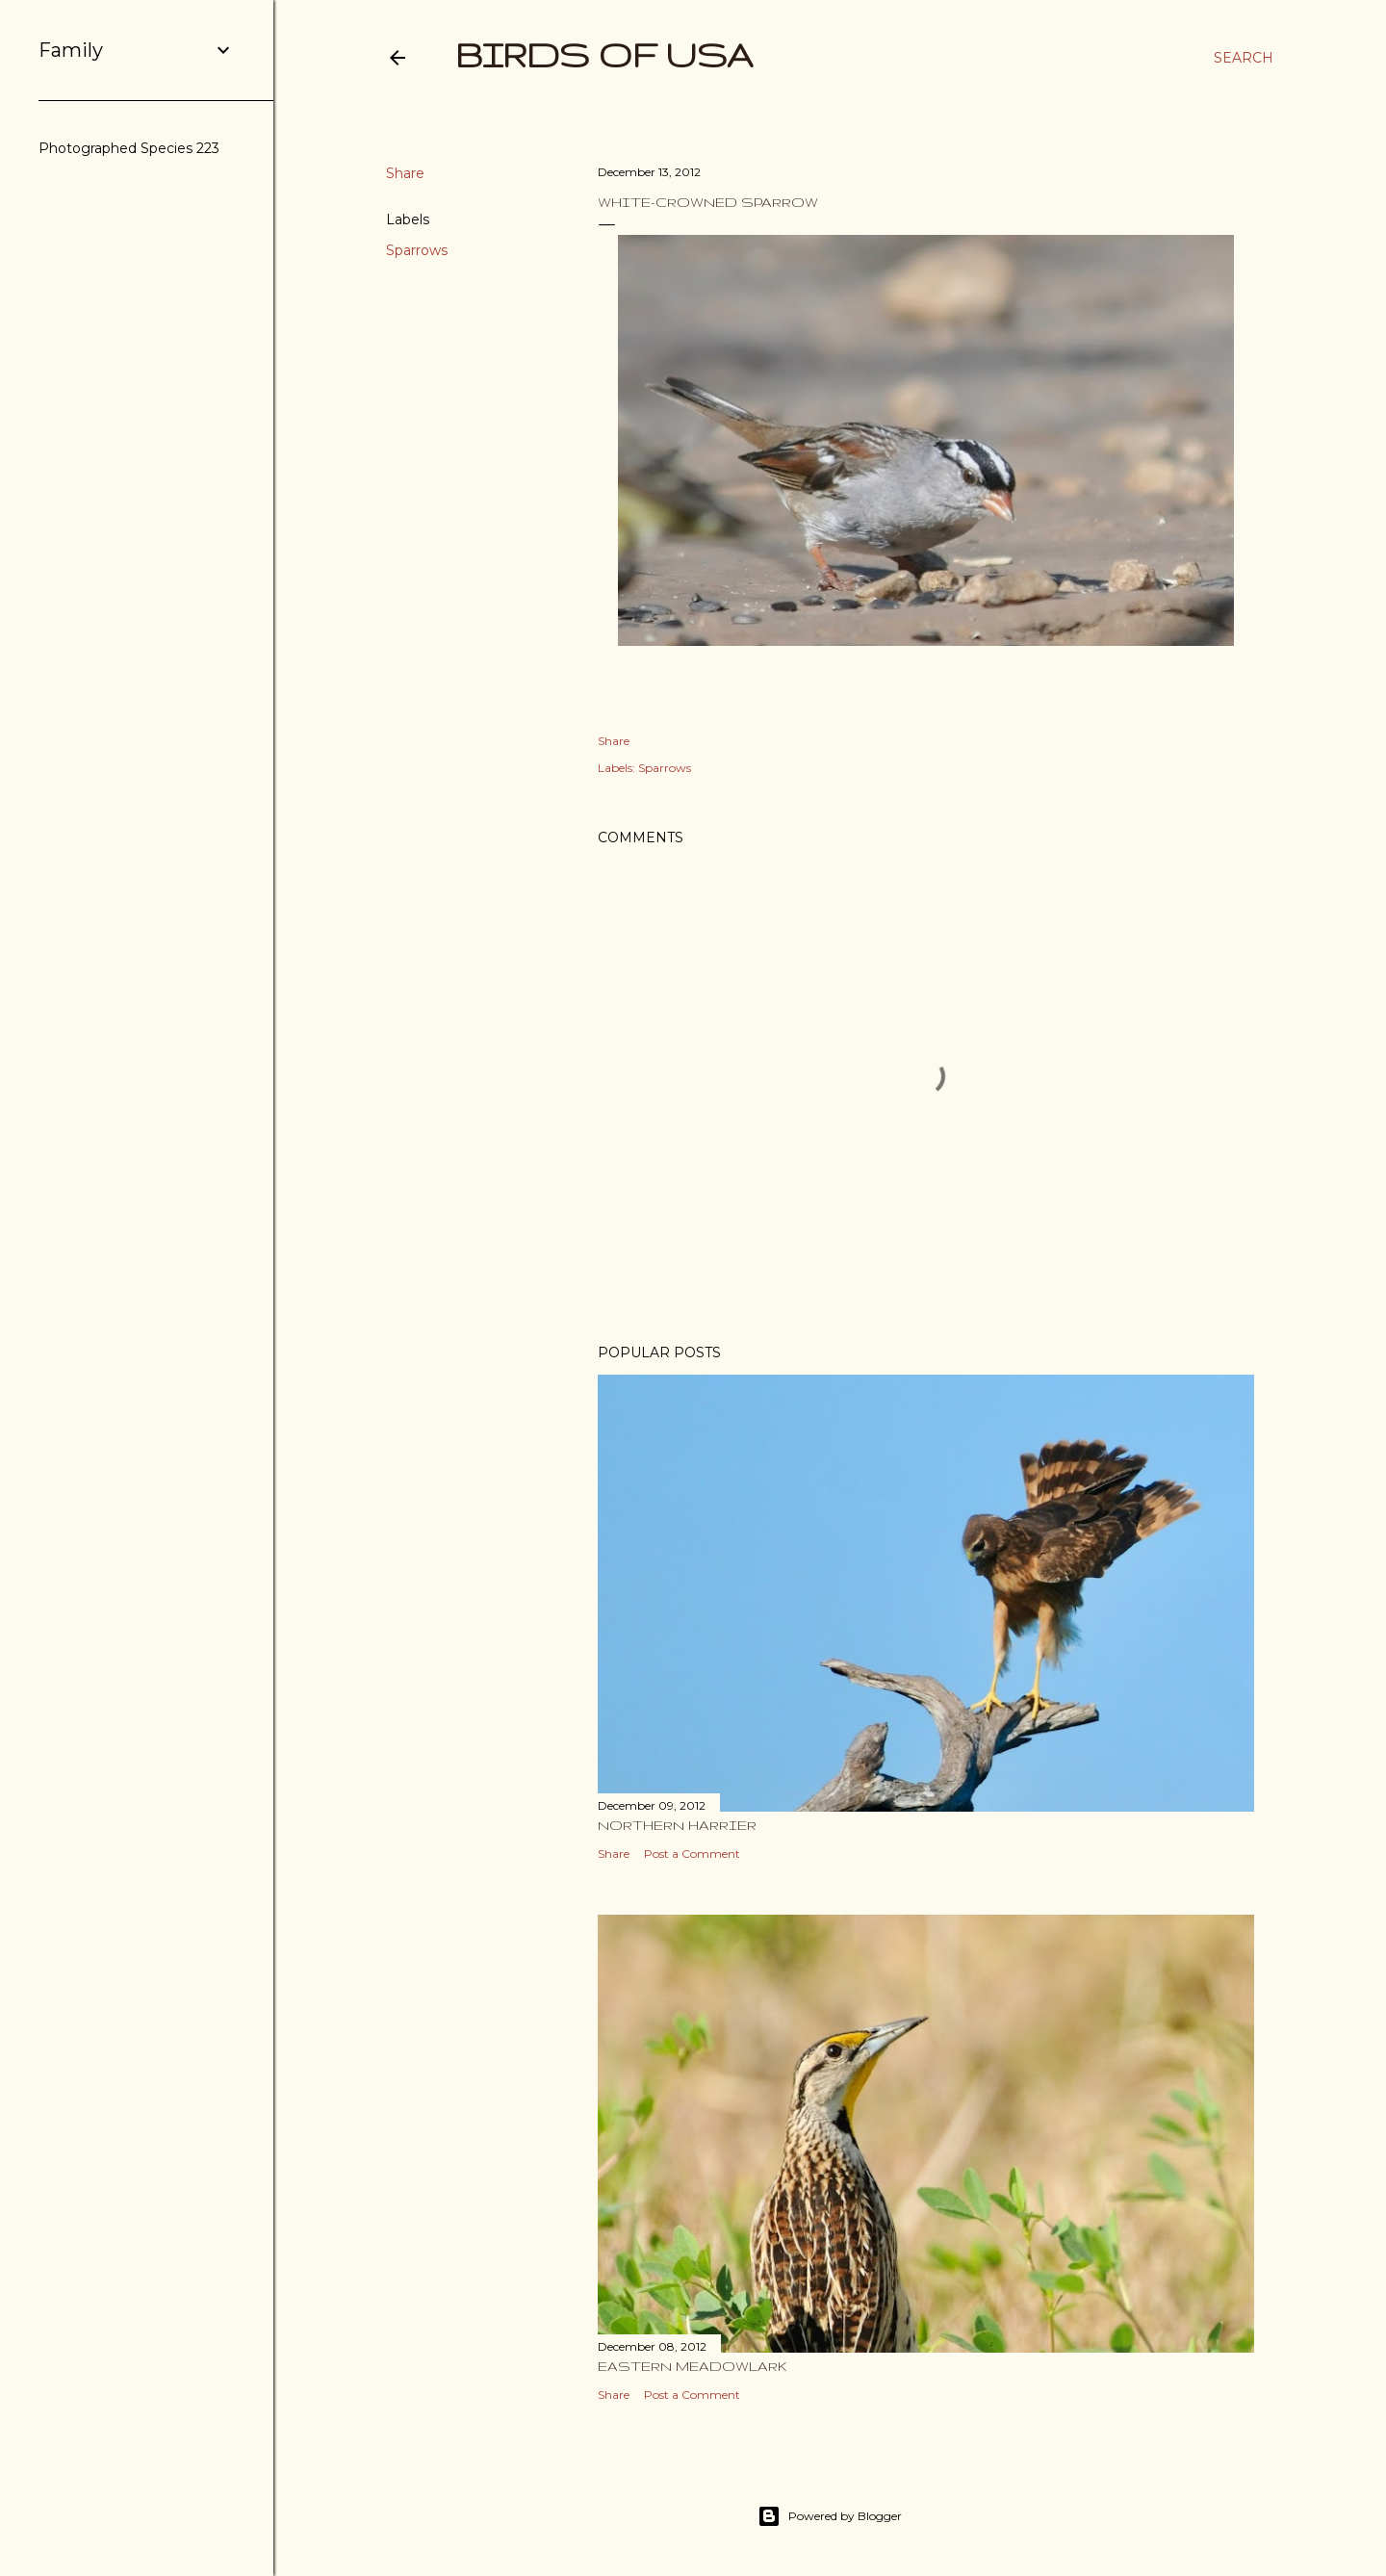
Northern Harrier (677, 1825)
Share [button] (405, 173)
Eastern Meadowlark (692, 2366)
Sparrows (417, 250)
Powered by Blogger (829, 2516)
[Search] (1243, 58)
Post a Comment (692, 1853)
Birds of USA (604, 54)
